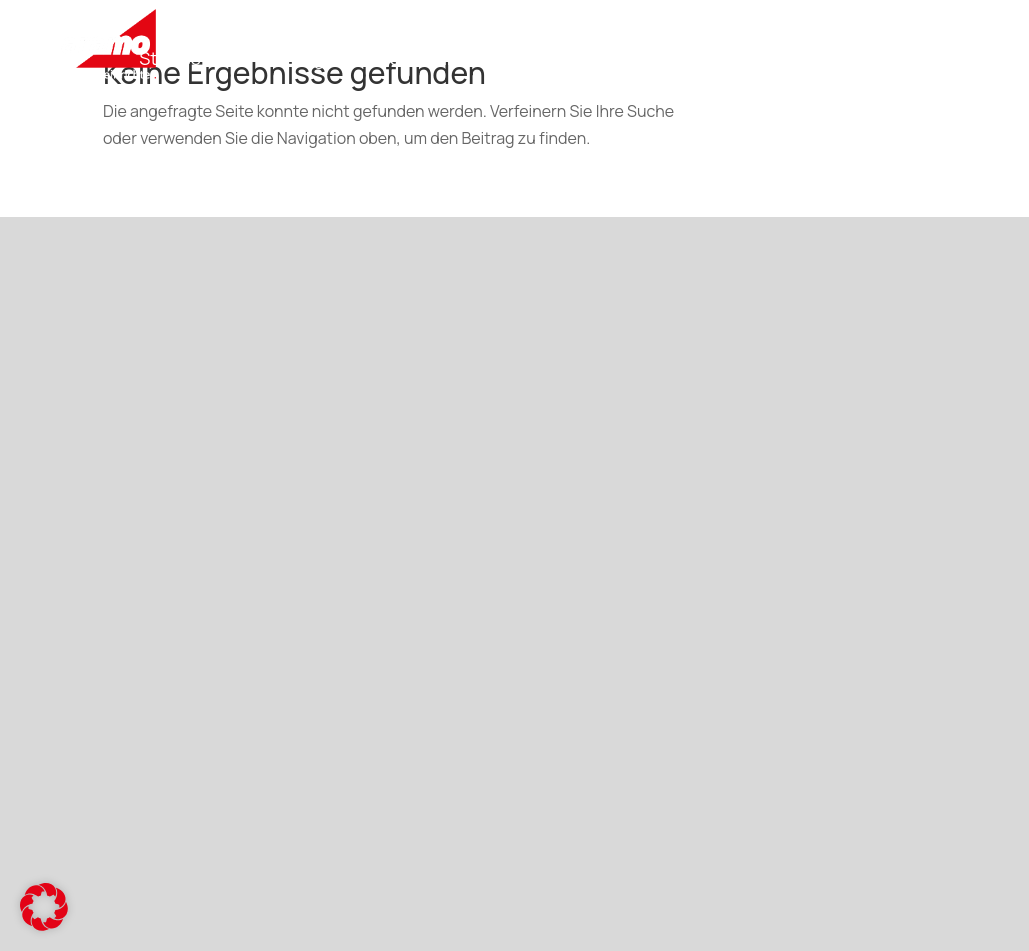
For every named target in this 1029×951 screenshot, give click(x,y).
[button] (44, 907)
